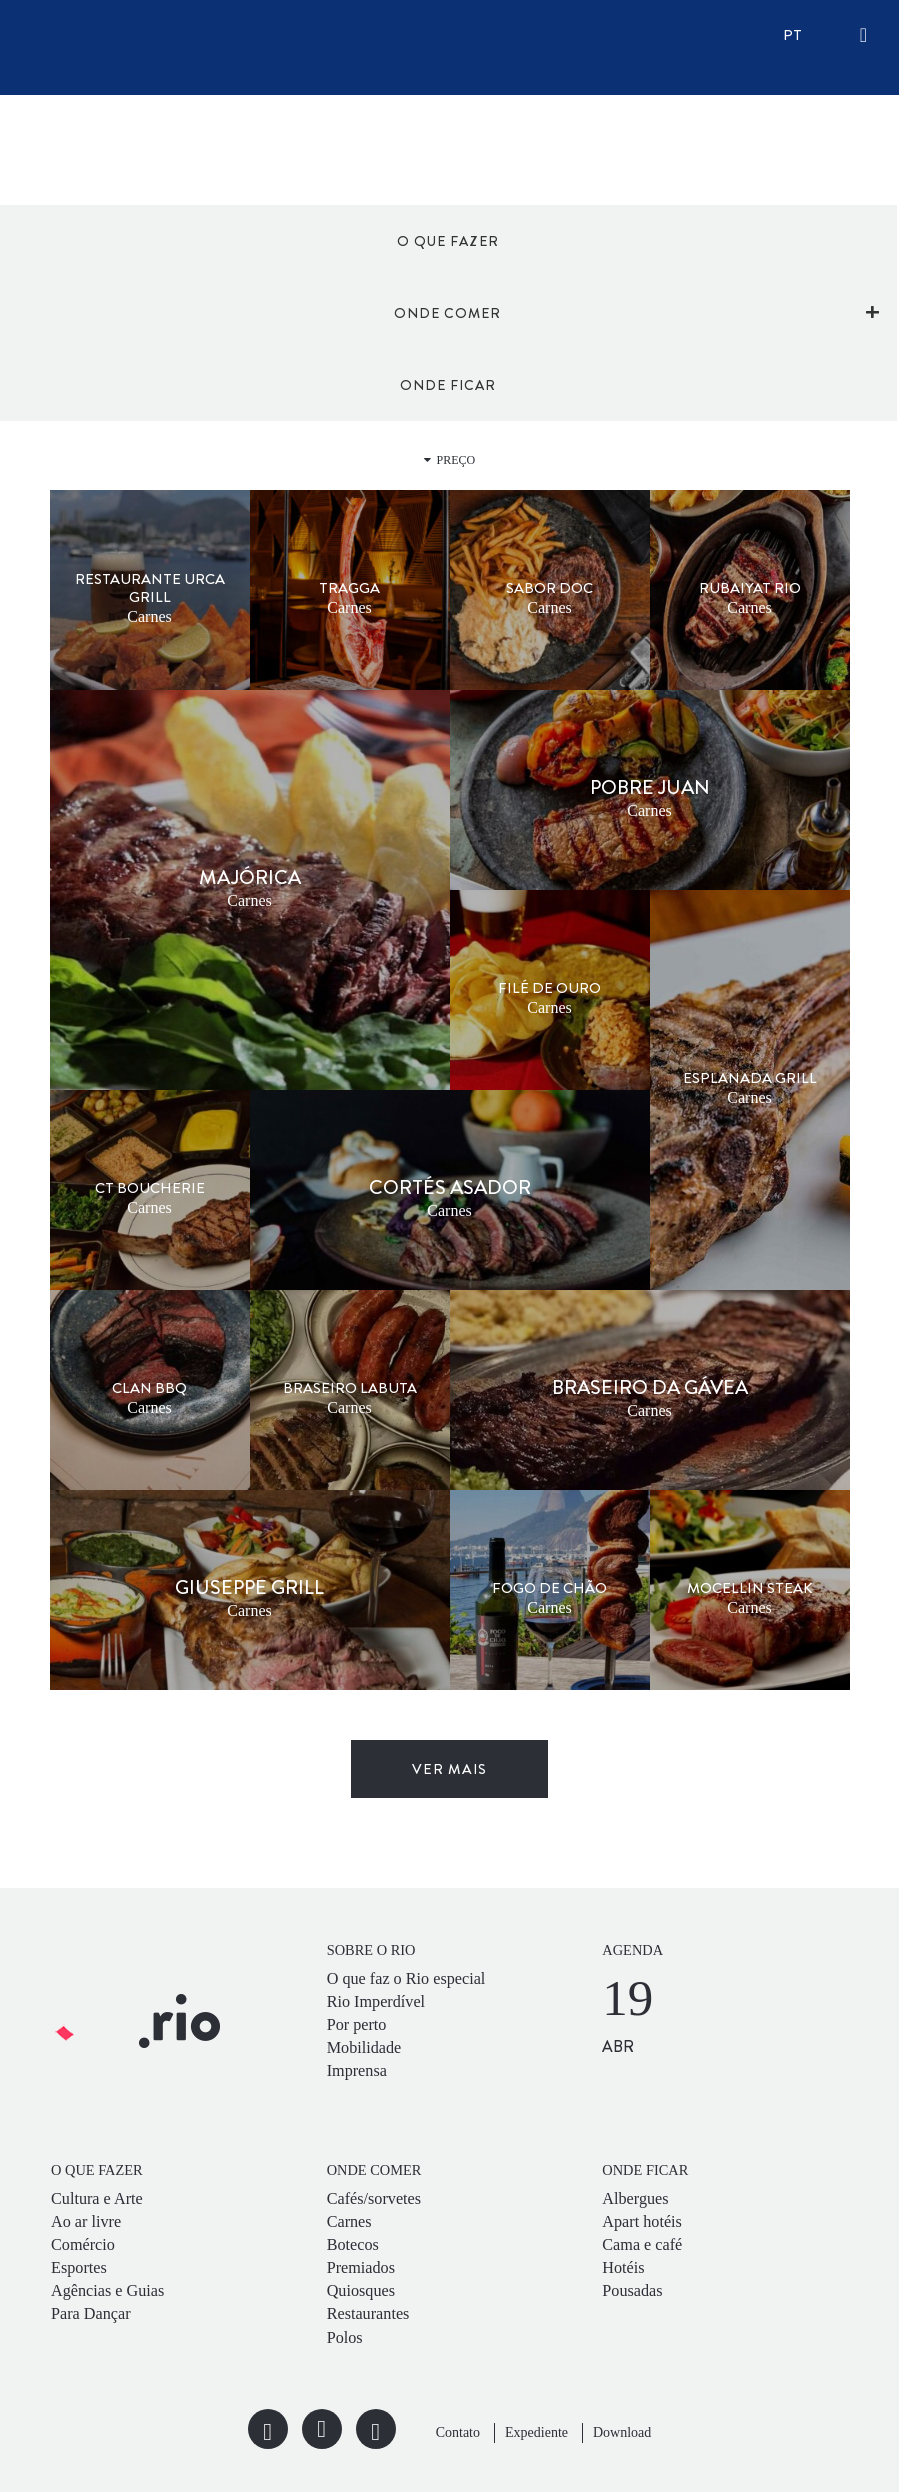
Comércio (83, 2245)
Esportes (79, 2268)
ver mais (449, 1769)
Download (622, 2432)
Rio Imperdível (376, 2002)
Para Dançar (91, 2314)
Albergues (635, 2199)
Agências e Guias (107, 2291)
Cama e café (642, 2245)
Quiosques (361, 2291)
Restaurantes (368, 2314)
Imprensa (357, 2071)
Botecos (353, 2245)
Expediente (536, 2432)
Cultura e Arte (97, 2199)
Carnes (349, 2222)
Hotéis (623, 2268)
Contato (458, 2432)
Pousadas (632, 2291)
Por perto (357, 2025)
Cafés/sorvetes (374, 2199)
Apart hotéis (642, 2222)
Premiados (361, 2268)
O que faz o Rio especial (406, 1979)
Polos (345, 2338)
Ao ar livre (86, 2222)
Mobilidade (364, 2048)
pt (792, 35)
